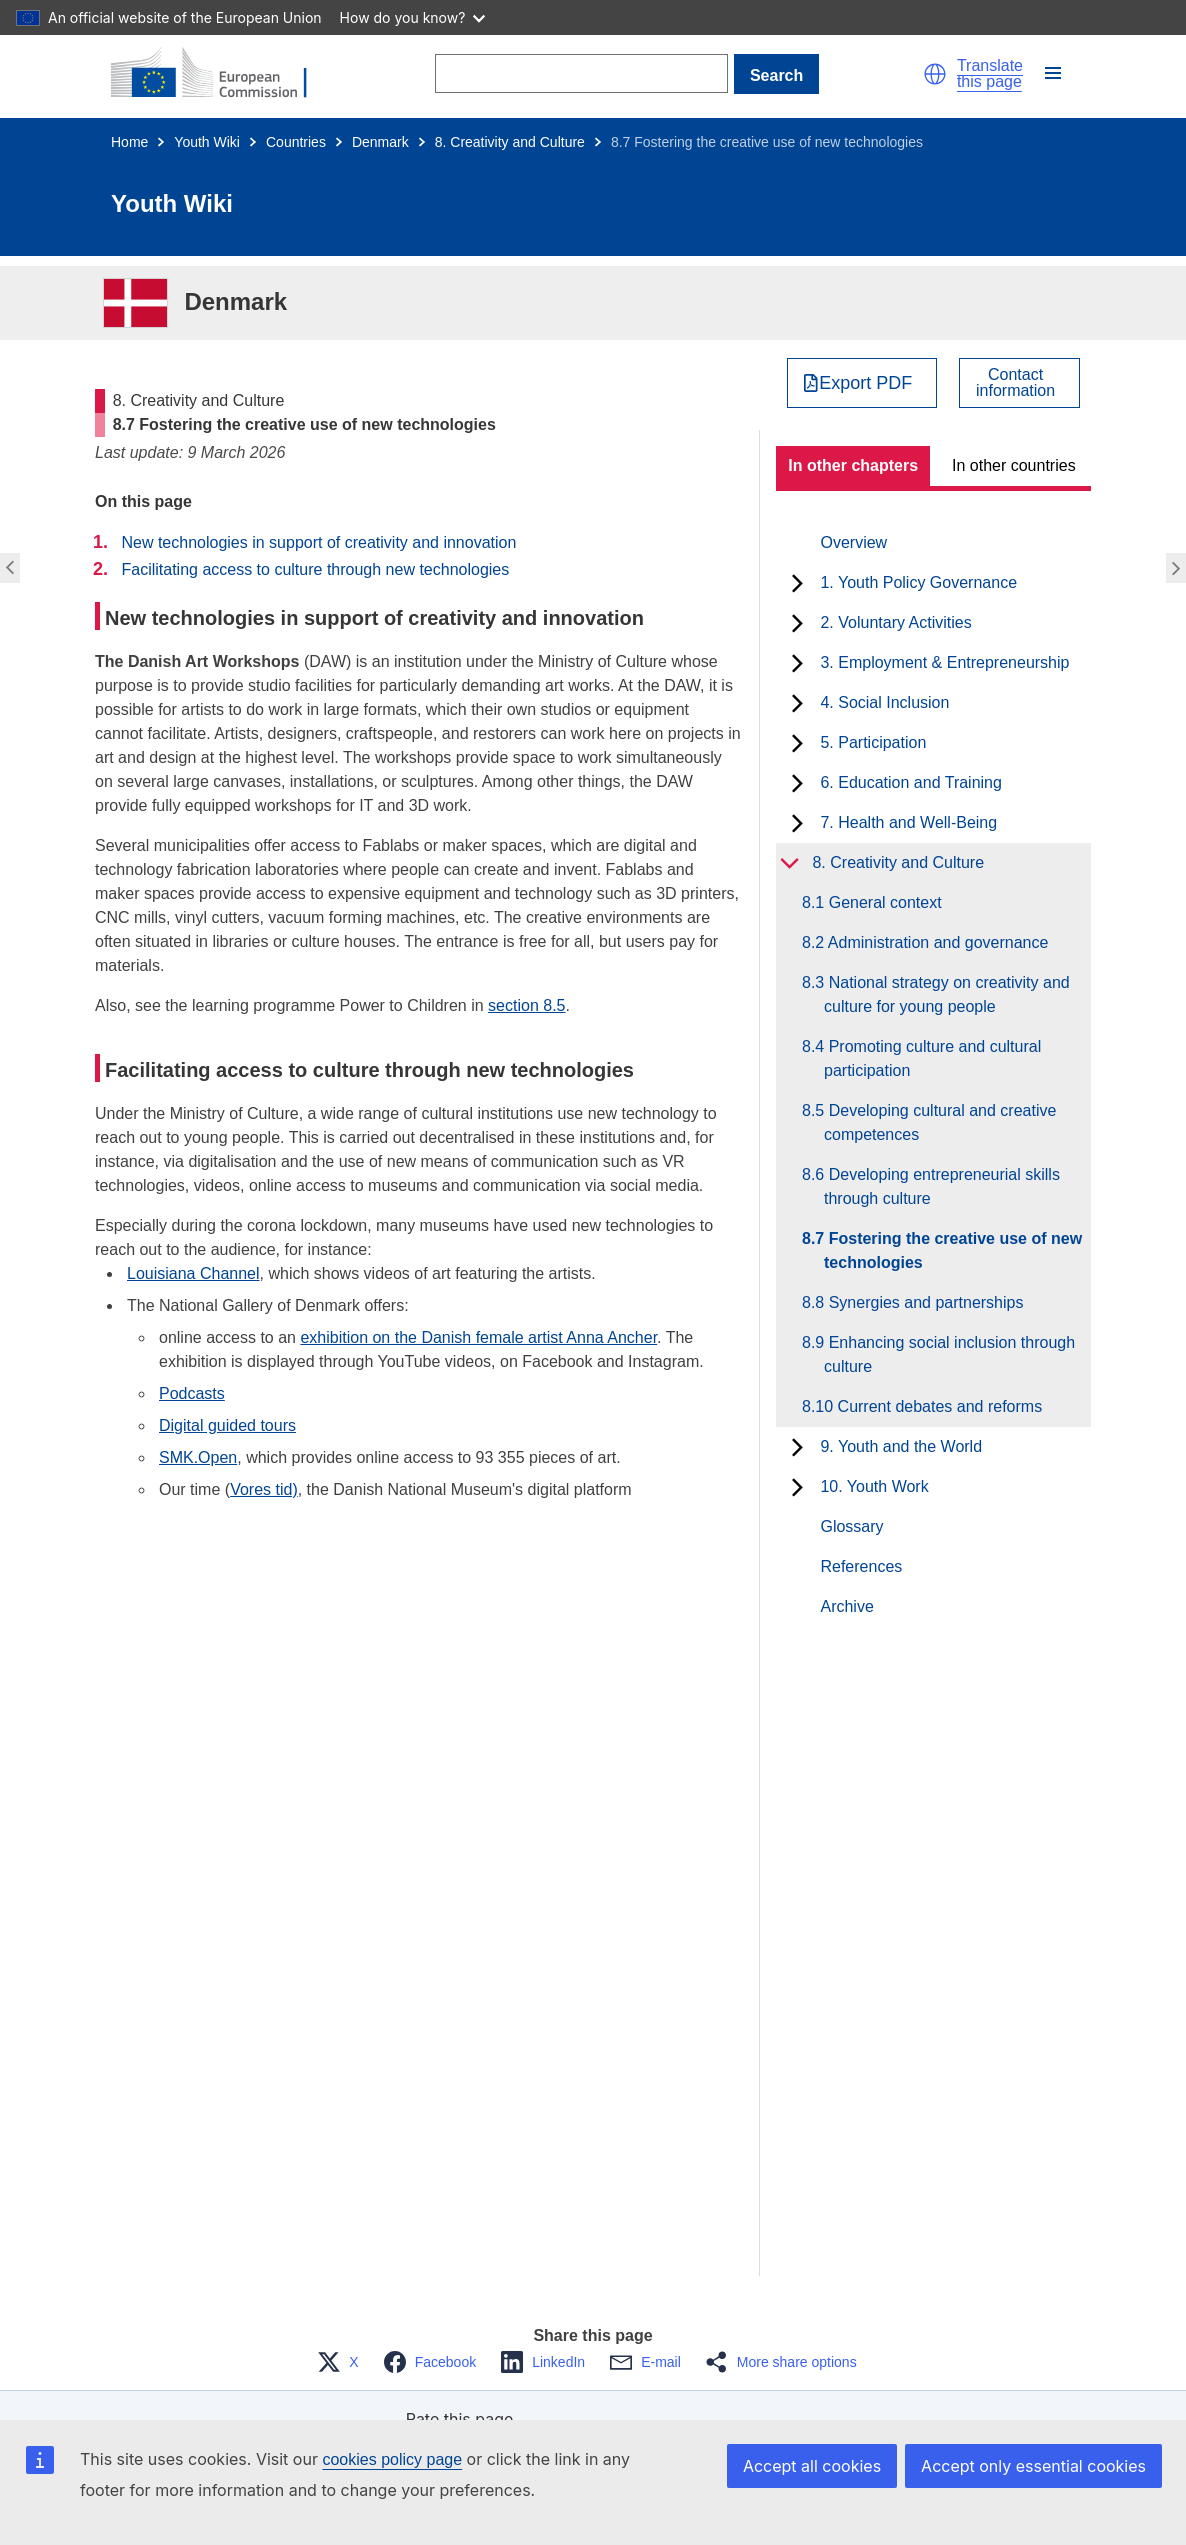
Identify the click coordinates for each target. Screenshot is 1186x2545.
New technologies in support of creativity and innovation (318, 542)
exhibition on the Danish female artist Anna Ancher (478, 1337)
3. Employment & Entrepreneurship (944, 662)
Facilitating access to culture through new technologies (315, 569)
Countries (296, 142)
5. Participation (873, 742)
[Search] (581, 73)
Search (776, 75)
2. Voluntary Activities (895, 622)
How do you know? (413, 17)
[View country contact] (1019, 383)
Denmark (380, 142)
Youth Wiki (207, 142)
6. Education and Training (910, 782)
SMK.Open (198, 1457)
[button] (935, 74)
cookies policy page (392, 2459)
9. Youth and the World (901, 1446)
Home (129, 142)
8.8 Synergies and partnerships (923, 1302)
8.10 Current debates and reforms (933, 1406)
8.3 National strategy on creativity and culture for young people (947, 994)
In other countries (1014, 465)
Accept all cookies (812, 2466)
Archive (846, 1606)
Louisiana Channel (193, 1273)
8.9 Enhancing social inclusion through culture (949, 1354)
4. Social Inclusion (884, 702)
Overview (853, 542)
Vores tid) (264, 1489)
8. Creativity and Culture (510, 142)
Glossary (851, 1526)
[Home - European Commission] (221, 74)
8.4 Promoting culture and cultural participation (932, 1058)
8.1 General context (883, 902)
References (861, 1566)
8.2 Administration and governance (936, 942)
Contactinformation (1015, 383)
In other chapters (853, 465)
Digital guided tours (227, 1425)
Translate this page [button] (990, 74)
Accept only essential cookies (1033, 2466)
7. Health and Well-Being (908, 822)
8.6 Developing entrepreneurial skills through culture (942, 1186)
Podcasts (192, 1393)
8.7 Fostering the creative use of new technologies (953, 1250)
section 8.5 (526, 1005)
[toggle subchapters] (797, 583)
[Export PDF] (862, 383)
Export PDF (865, 383)
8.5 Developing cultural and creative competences (940, 1122)
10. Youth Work (874, 1486)
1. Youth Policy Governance (918, 582)
